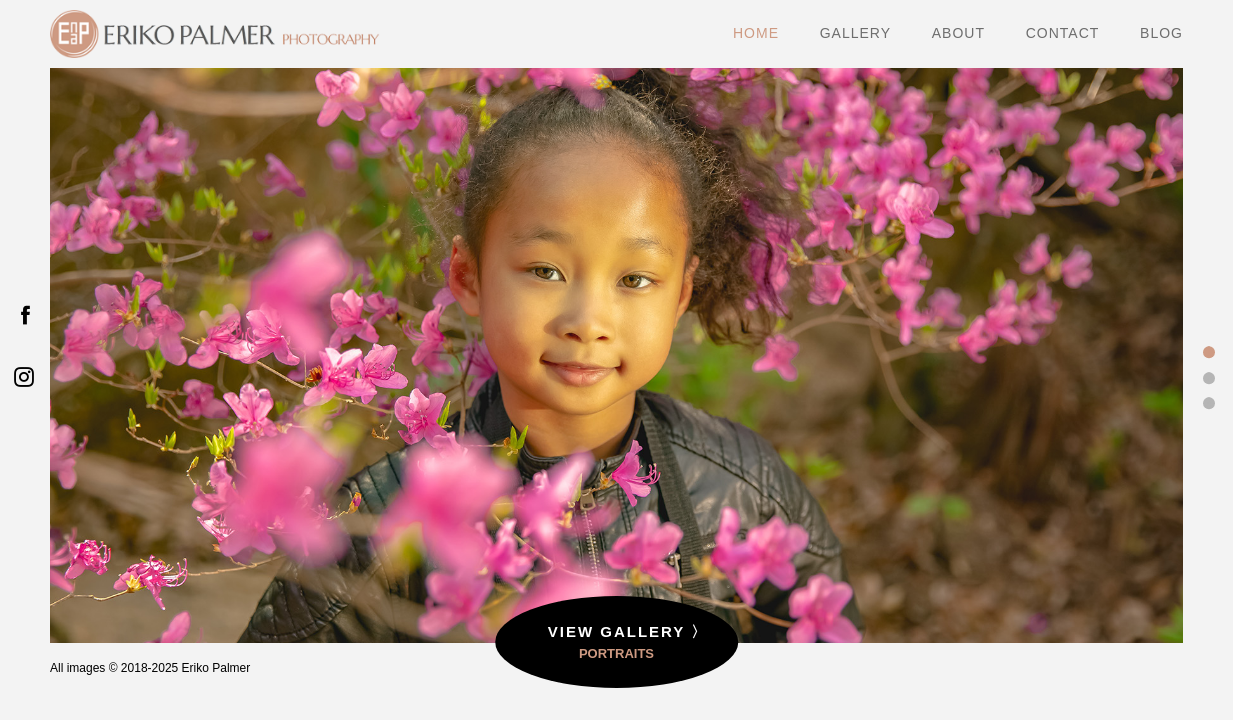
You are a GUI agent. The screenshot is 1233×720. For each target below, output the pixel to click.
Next (1126, 378)
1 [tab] (1209, 353)
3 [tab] (1209, 403)
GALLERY (855, 33)
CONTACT (1063, 33)
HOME (756, 33)
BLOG (1161, 33)
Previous (106, 378)
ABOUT (958, 33)
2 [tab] (1209, 378)
